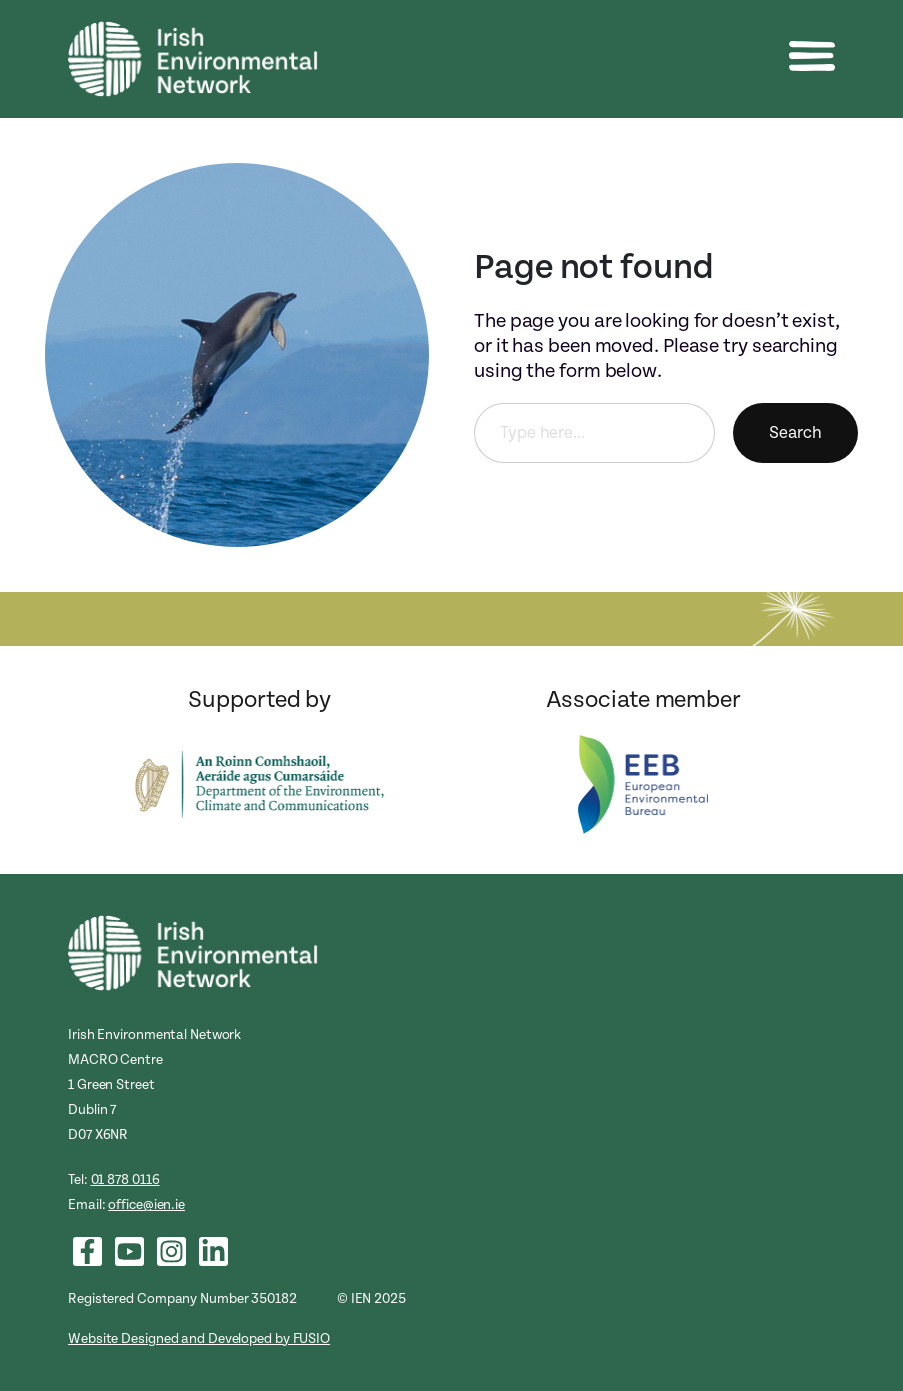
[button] (812, 56)
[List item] (87, 1251)
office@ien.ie (146, 1204)
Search (795, 432)
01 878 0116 (125, 1179)
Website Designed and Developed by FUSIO (199, 1338)
